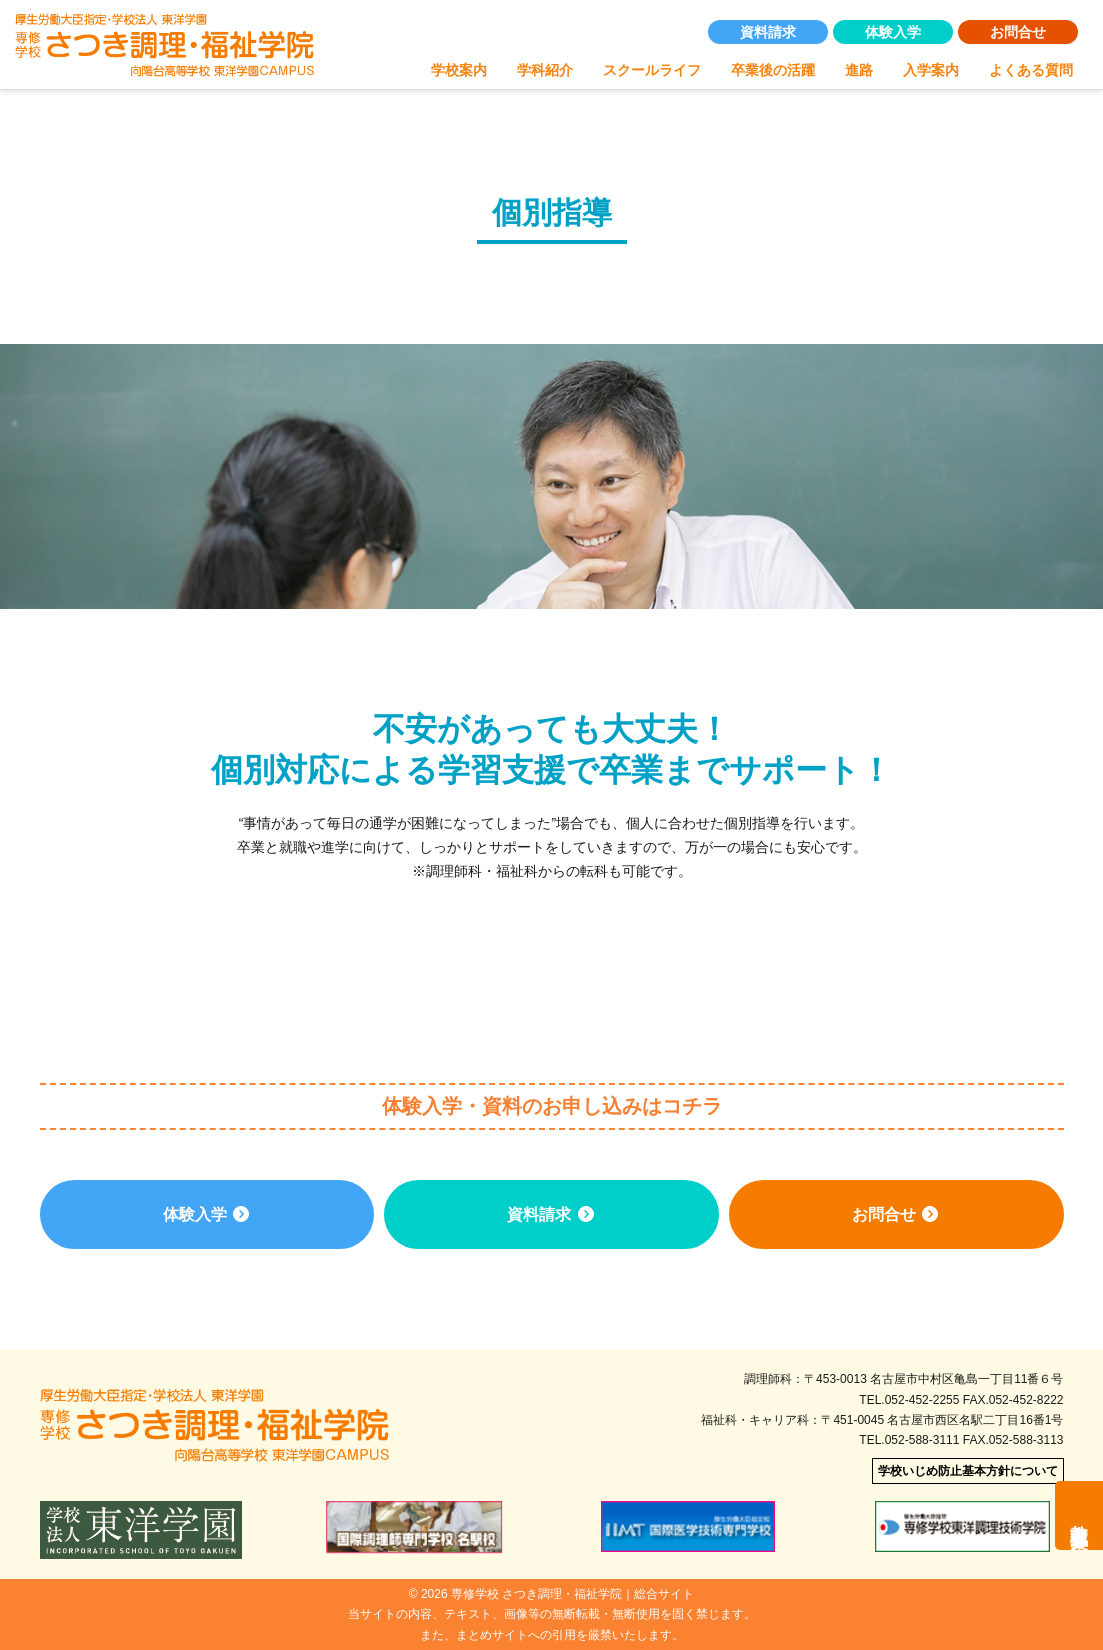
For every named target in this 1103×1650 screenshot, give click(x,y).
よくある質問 (1031, 70)
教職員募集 (1079, 1515)
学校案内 (459, 70)
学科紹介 (545, 70)
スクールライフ (652, 70)
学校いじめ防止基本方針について (968, 1471)
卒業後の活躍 (773, 70)
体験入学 (893, 32)
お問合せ (1018, 32)
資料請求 (768, 32)
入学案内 (931, 70)
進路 (859, 70)
